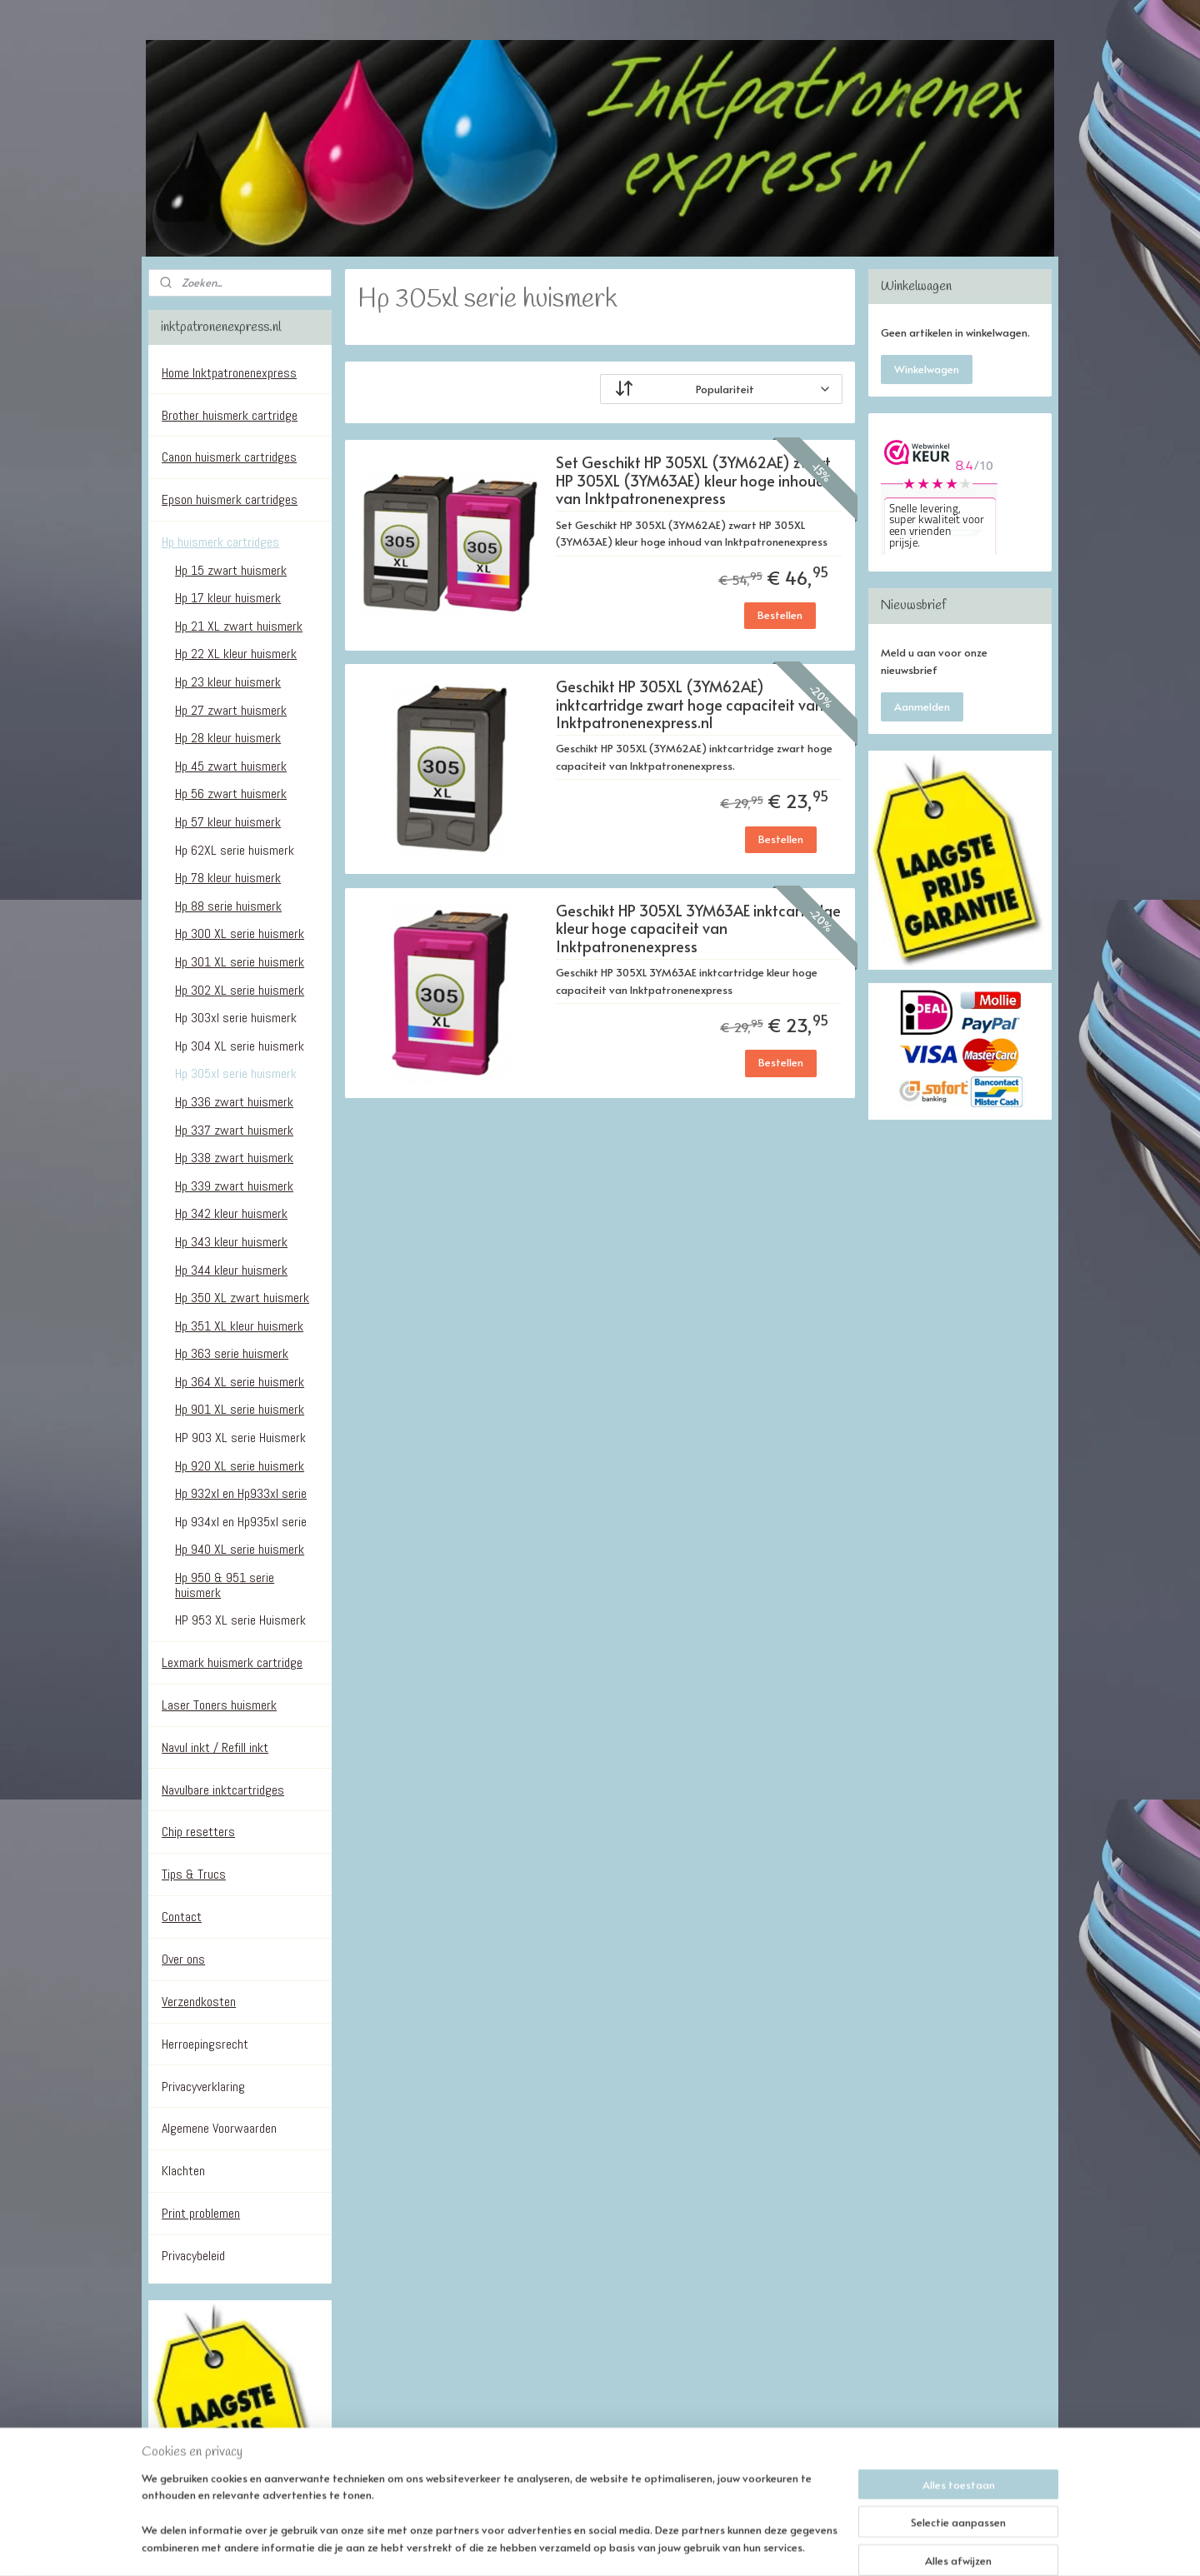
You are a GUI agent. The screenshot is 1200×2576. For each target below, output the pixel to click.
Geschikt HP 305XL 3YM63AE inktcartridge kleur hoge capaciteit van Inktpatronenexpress (697, 928)
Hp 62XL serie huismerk (234, 850)
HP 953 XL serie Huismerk (240, 1620)
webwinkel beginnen (658, 2545)
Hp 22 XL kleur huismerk (236, 653)
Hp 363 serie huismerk (231, 1353)
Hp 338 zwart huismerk (234, 1157)
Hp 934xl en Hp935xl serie (241, 1521)
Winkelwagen (926, 369)
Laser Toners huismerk (219, 1705)
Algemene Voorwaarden (219, 2128)
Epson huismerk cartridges (230, 499)
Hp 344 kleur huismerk (231, 1270)
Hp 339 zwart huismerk (234, 1186)
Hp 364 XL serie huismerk (239, 1381)
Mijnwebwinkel (802, 2545)
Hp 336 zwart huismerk (234, 1102)
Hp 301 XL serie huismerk (239, 962)
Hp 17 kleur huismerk (228, 598)
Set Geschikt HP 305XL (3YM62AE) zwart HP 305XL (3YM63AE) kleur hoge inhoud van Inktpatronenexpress (692, 480)
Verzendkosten (199, 2001)
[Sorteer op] (721, 389)
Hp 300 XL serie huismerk (239, 933)
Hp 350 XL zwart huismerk (242, 1297)
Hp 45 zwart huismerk (231, 766)
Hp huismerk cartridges (220, 542)
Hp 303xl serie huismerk (236, 1017)
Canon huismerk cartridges (229, 457)
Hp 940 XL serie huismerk (239, 1549)
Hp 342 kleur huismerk (231, 1213)
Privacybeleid (193, 2255)
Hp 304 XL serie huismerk (239, 1046)
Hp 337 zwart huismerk (234, 1130)
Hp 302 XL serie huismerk (239, 990)
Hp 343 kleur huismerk (231, 1242)
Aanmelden (922, 706)
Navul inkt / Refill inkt (215, 1747)
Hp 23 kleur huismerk (228, 682)
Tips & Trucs (194, 1874)
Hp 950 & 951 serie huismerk (224, 1585)
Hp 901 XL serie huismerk (239, 1409)
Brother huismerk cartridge (230, 415)
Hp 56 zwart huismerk (231, 793)
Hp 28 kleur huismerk (228, 737)
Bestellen (780, 614)
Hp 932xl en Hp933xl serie (241, 1493)
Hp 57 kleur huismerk (228, 822)
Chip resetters (198, 1831)
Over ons (183, 1959)
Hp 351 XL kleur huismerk (239, 1326)
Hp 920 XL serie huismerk (239, 1466)
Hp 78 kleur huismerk (228, 877)
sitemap (562, 2545)
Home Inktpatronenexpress (229, 373)
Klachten (183, 2170)
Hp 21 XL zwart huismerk (238, 626)
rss (596, 2545)
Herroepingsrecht (205, 2044)
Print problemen (201, 2213)
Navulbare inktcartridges (223, 1790)
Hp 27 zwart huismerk (231, 710)
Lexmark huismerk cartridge (232, 1662)
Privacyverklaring (203, 2086)
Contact (182, 1916)
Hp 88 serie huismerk (228, 906)
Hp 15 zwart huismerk (231, 570)
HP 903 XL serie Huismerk (240, 1437)
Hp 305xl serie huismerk (236, 1073)
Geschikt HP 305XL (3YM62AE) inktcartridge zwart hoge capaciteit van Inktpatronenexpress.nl (688, 704)
